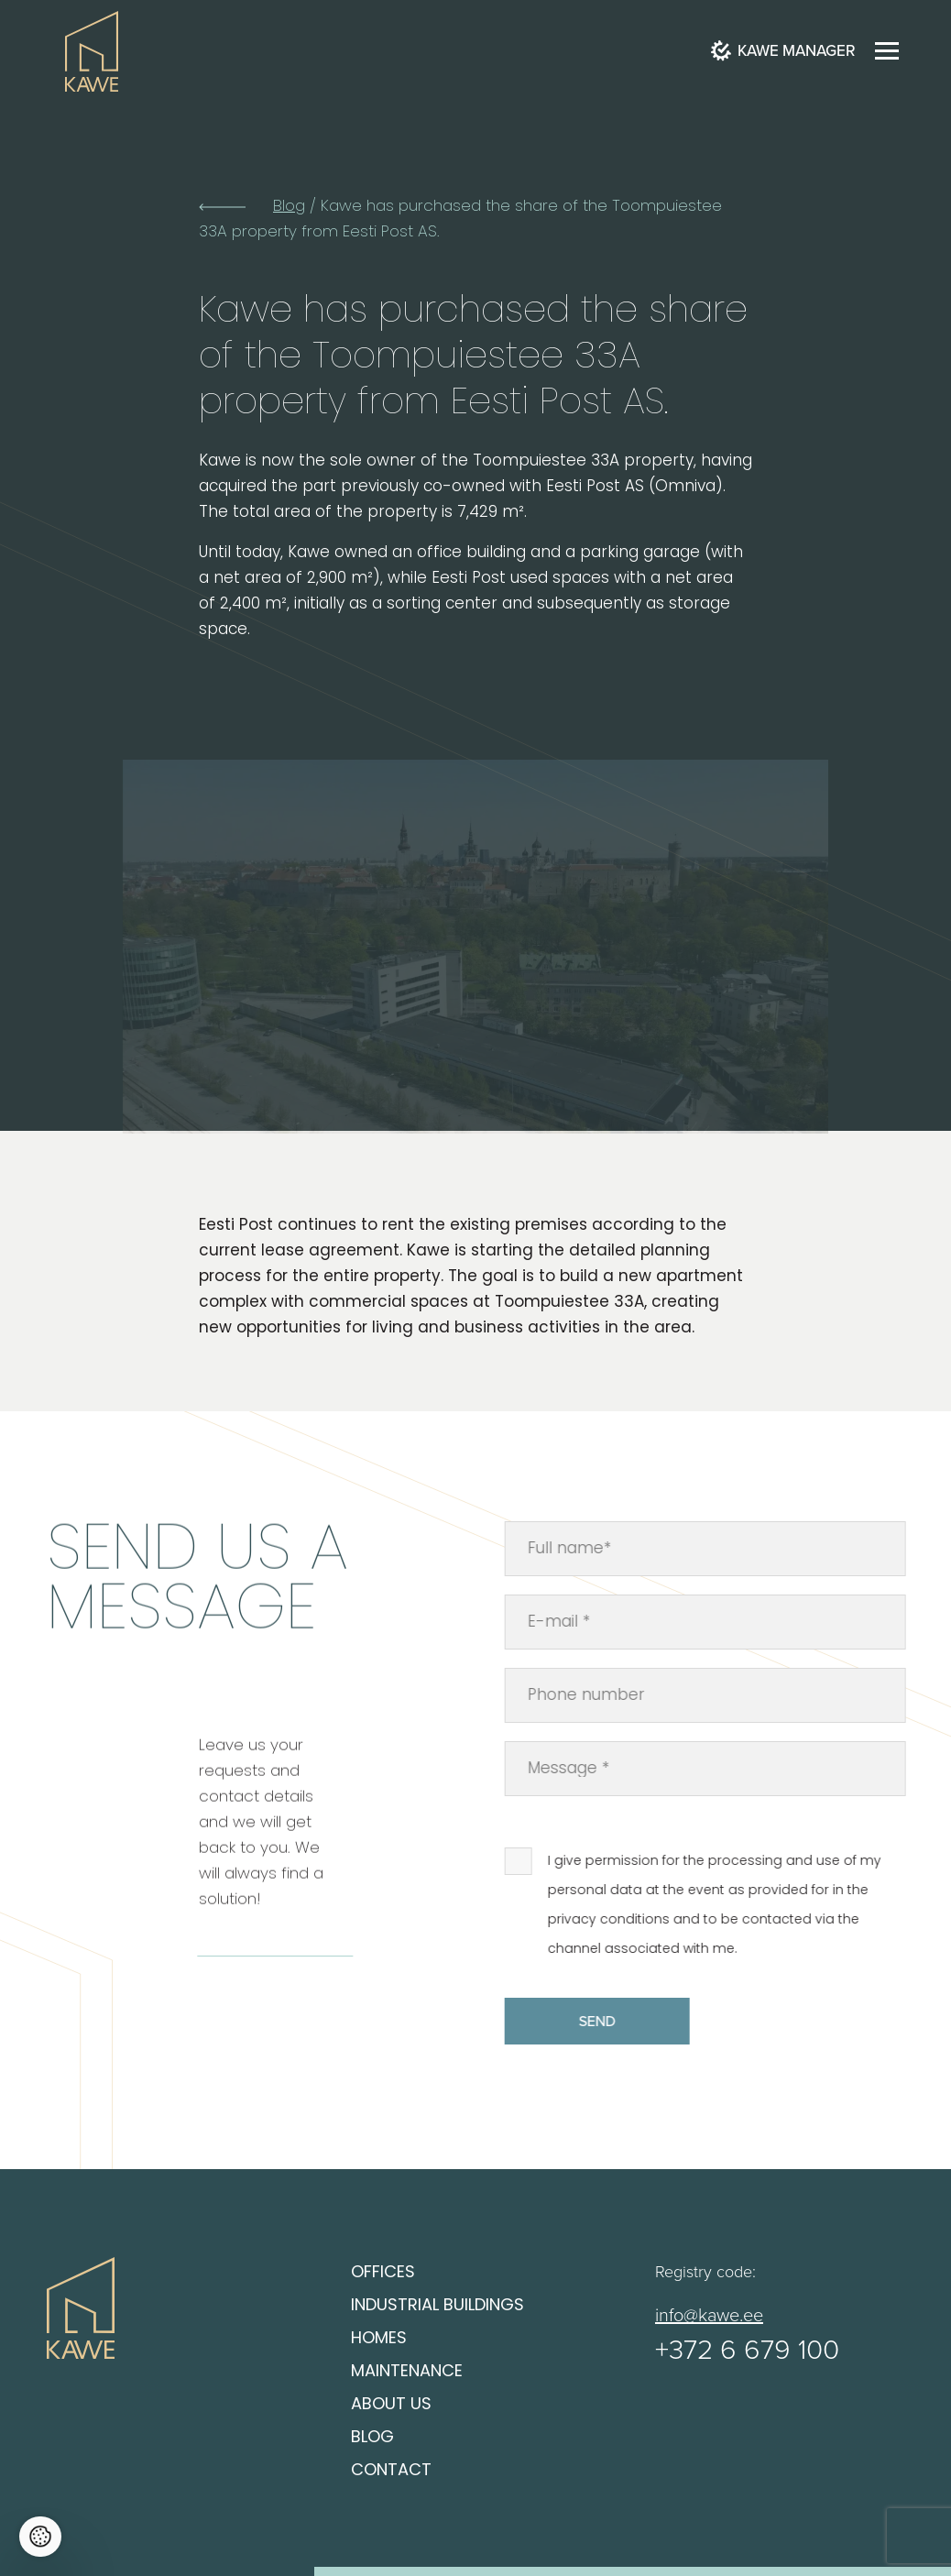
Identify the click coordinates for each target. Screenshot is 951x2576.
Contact (391, 2471)
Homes (379, 2339)
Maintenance (407, 2372)
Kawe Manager (783, 50)
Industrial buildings (437, 2306)
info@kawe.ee (709, 2314)
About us (391, 2405)
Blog (289, 206)
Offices (383, 2273)
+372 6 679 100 (747, 2348)
